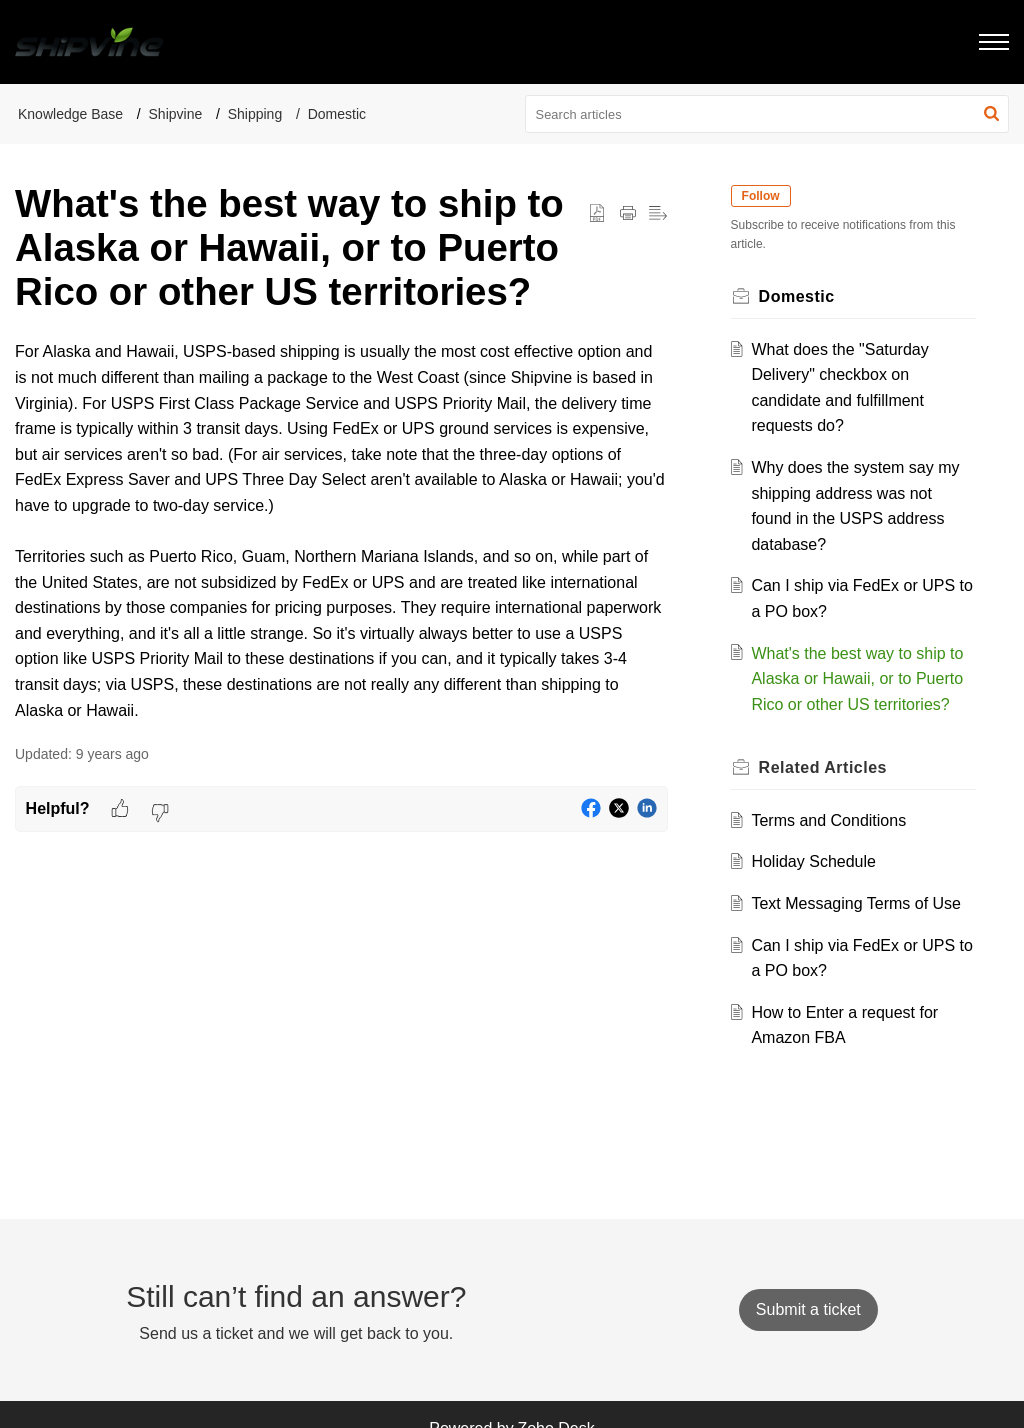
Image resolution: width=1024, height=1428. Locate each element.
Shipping (255, 114)
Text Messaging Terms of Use (857, 903)
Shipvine (176, 114)
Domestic (337, 114)
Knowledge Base (70, 114)
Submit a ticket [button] (808, 1309)
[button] (991, 114)
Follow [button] (762, 196)
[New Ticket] (808, 1309)
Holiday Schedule (814, 861)
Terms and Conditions (829, 820)
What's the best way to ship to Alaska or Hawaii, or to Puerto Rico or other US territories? (858, 679)
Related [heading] (824, 767)
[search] (767, 114)
